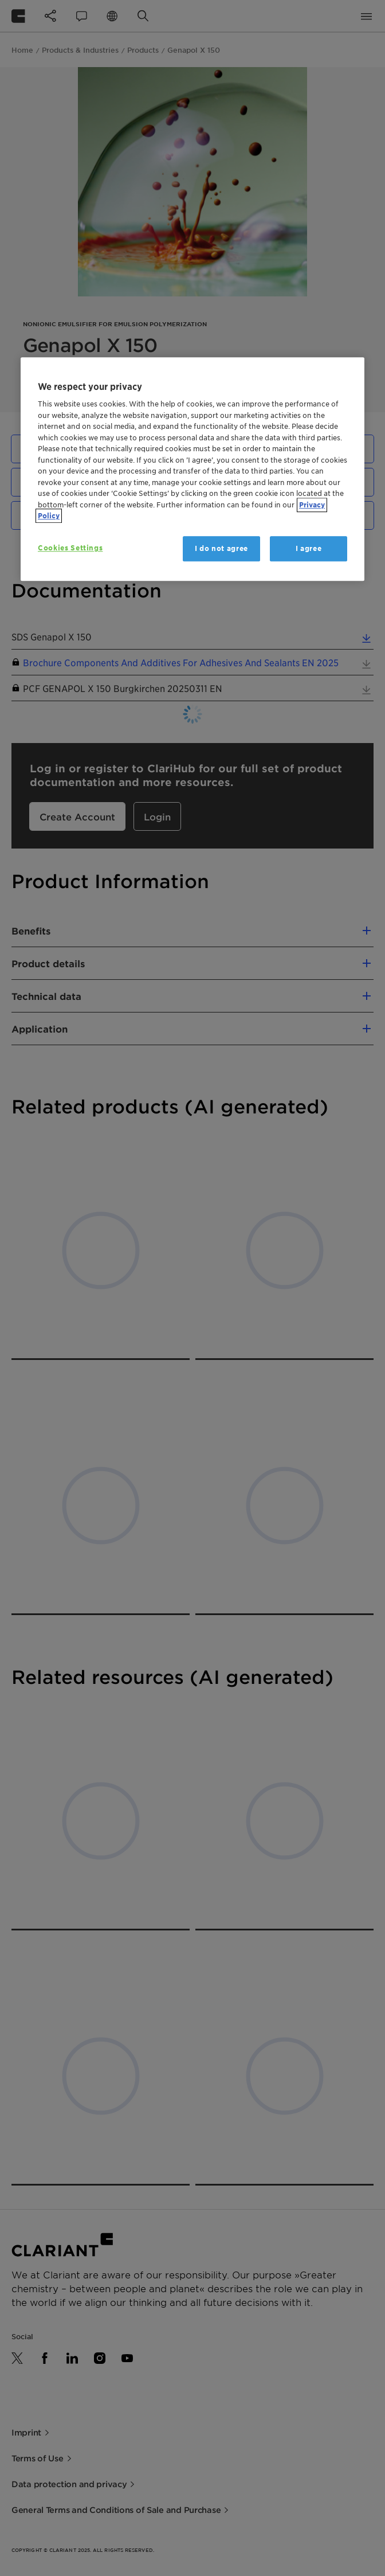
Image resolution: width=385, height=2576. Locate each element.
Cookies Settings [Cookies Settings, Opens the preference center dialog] (70, 548)
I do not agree (221, 548)
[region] (192, 469)
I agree (309, 548)
